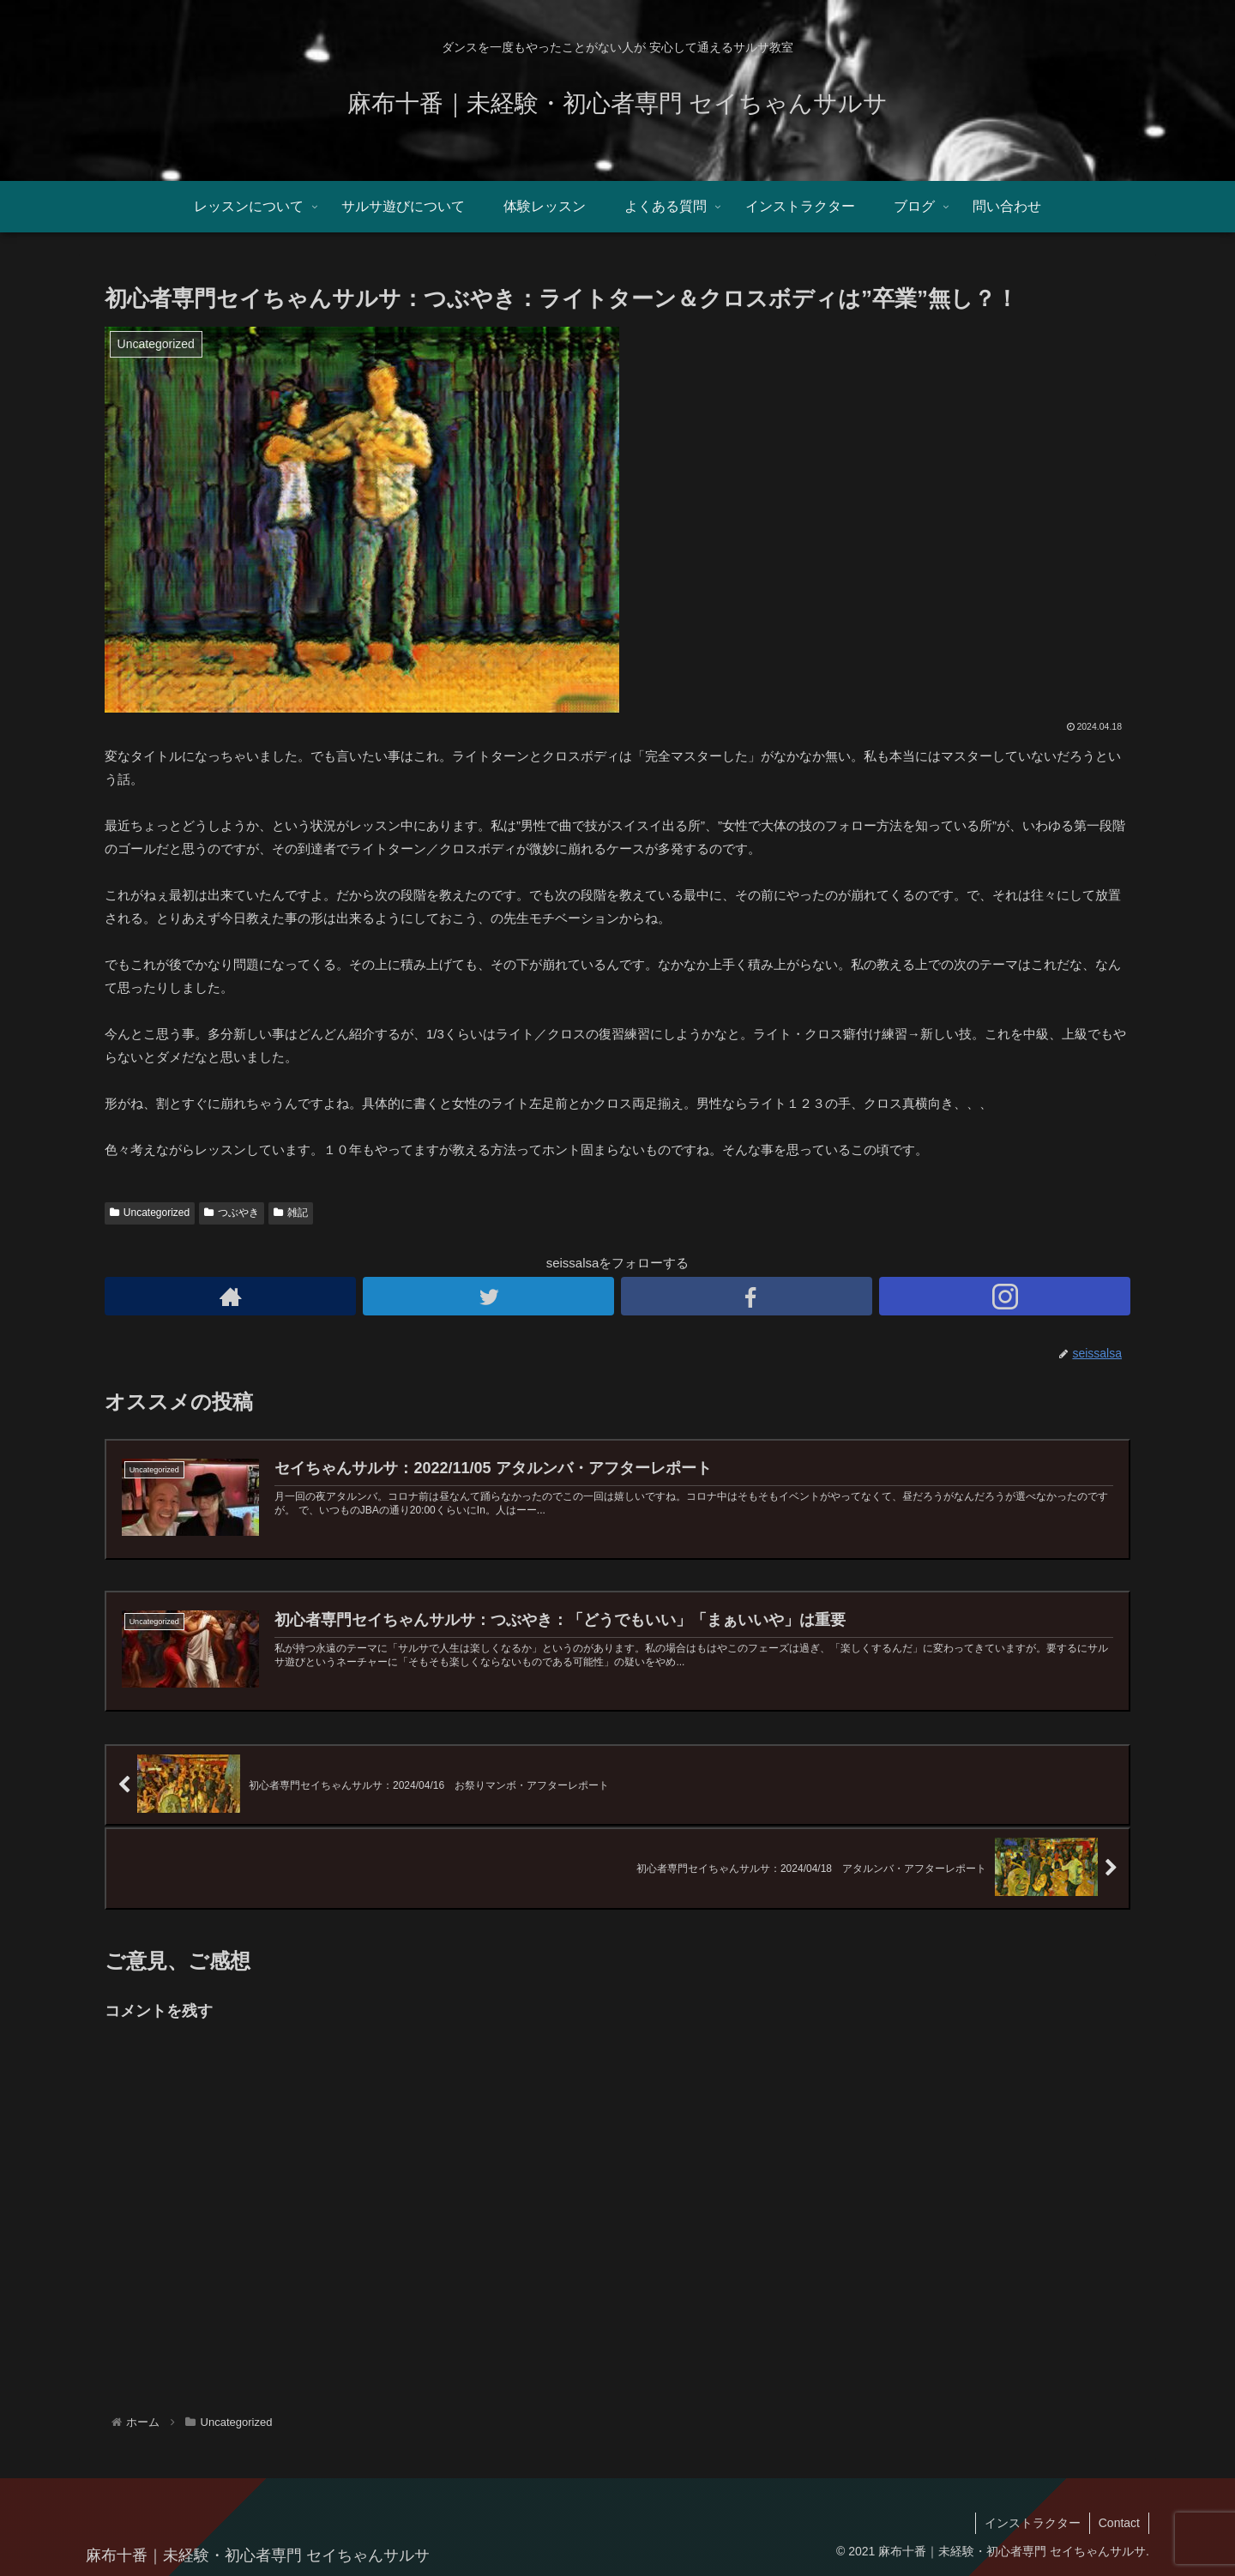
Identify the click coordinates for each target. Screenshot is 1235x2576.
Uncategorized (150, 1213)
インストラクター (1033, 2523)
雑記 (291, 1213)
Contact (1119, 2523)
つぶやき (231, 1213)
